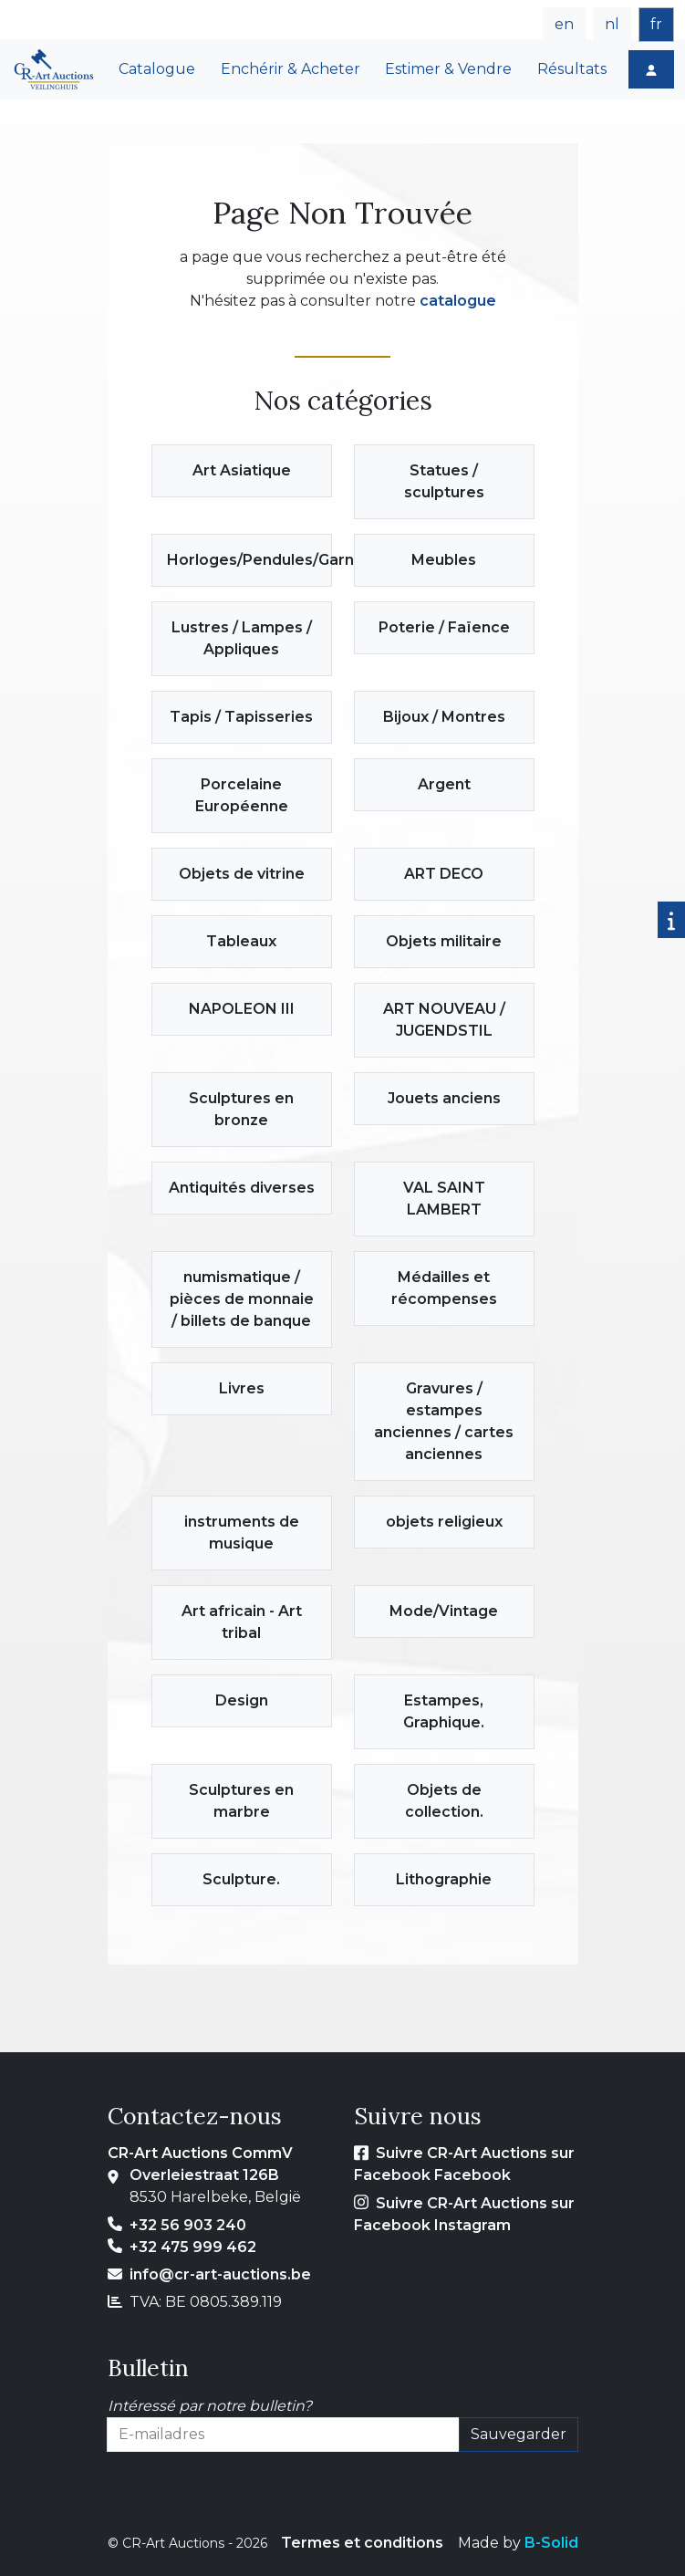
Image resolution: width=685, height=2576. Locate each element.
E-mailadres (150, 2462)
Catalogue (157, 69)
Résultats (572, 69)
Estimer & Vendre (448, 69)
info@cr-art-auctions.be (220, 2274)
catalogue (458, 300)
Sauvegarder (518, 2434)
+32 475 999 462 (193, 2247)
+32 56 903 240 (188, 2225)
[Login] (651, 69)
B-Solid (551, 2542)
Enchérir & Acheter (290, 69)
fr (656, 24)
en (564, 24)
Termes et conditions (362, 2542)
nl (612, 24)
